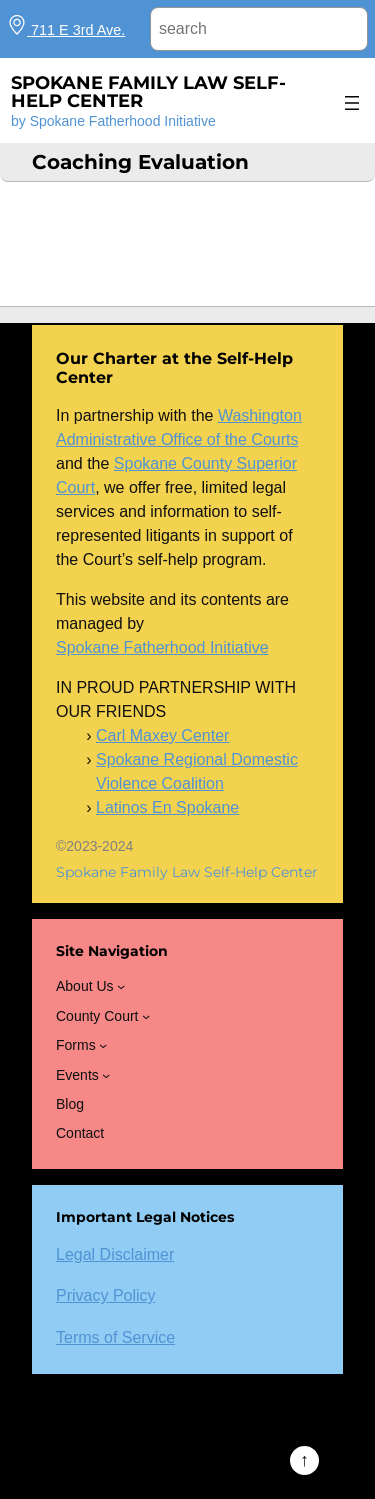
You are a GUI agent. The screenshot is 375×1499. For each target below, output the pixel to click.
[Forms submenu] (103, 1045)
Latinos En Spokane (167, 807)
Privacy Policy (106, 1295)
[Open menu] (352, 103)
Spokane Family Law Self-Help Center (148, 92)
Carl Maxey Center (162, 735)
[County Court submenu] (146, 1016)
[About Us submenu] (121, 986)
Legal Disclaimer (115, 1254)
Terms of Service (115, 1337)
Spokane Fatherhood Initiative (162, 647)
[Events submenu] (106, 1075)
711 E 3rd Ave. (66, 30)
